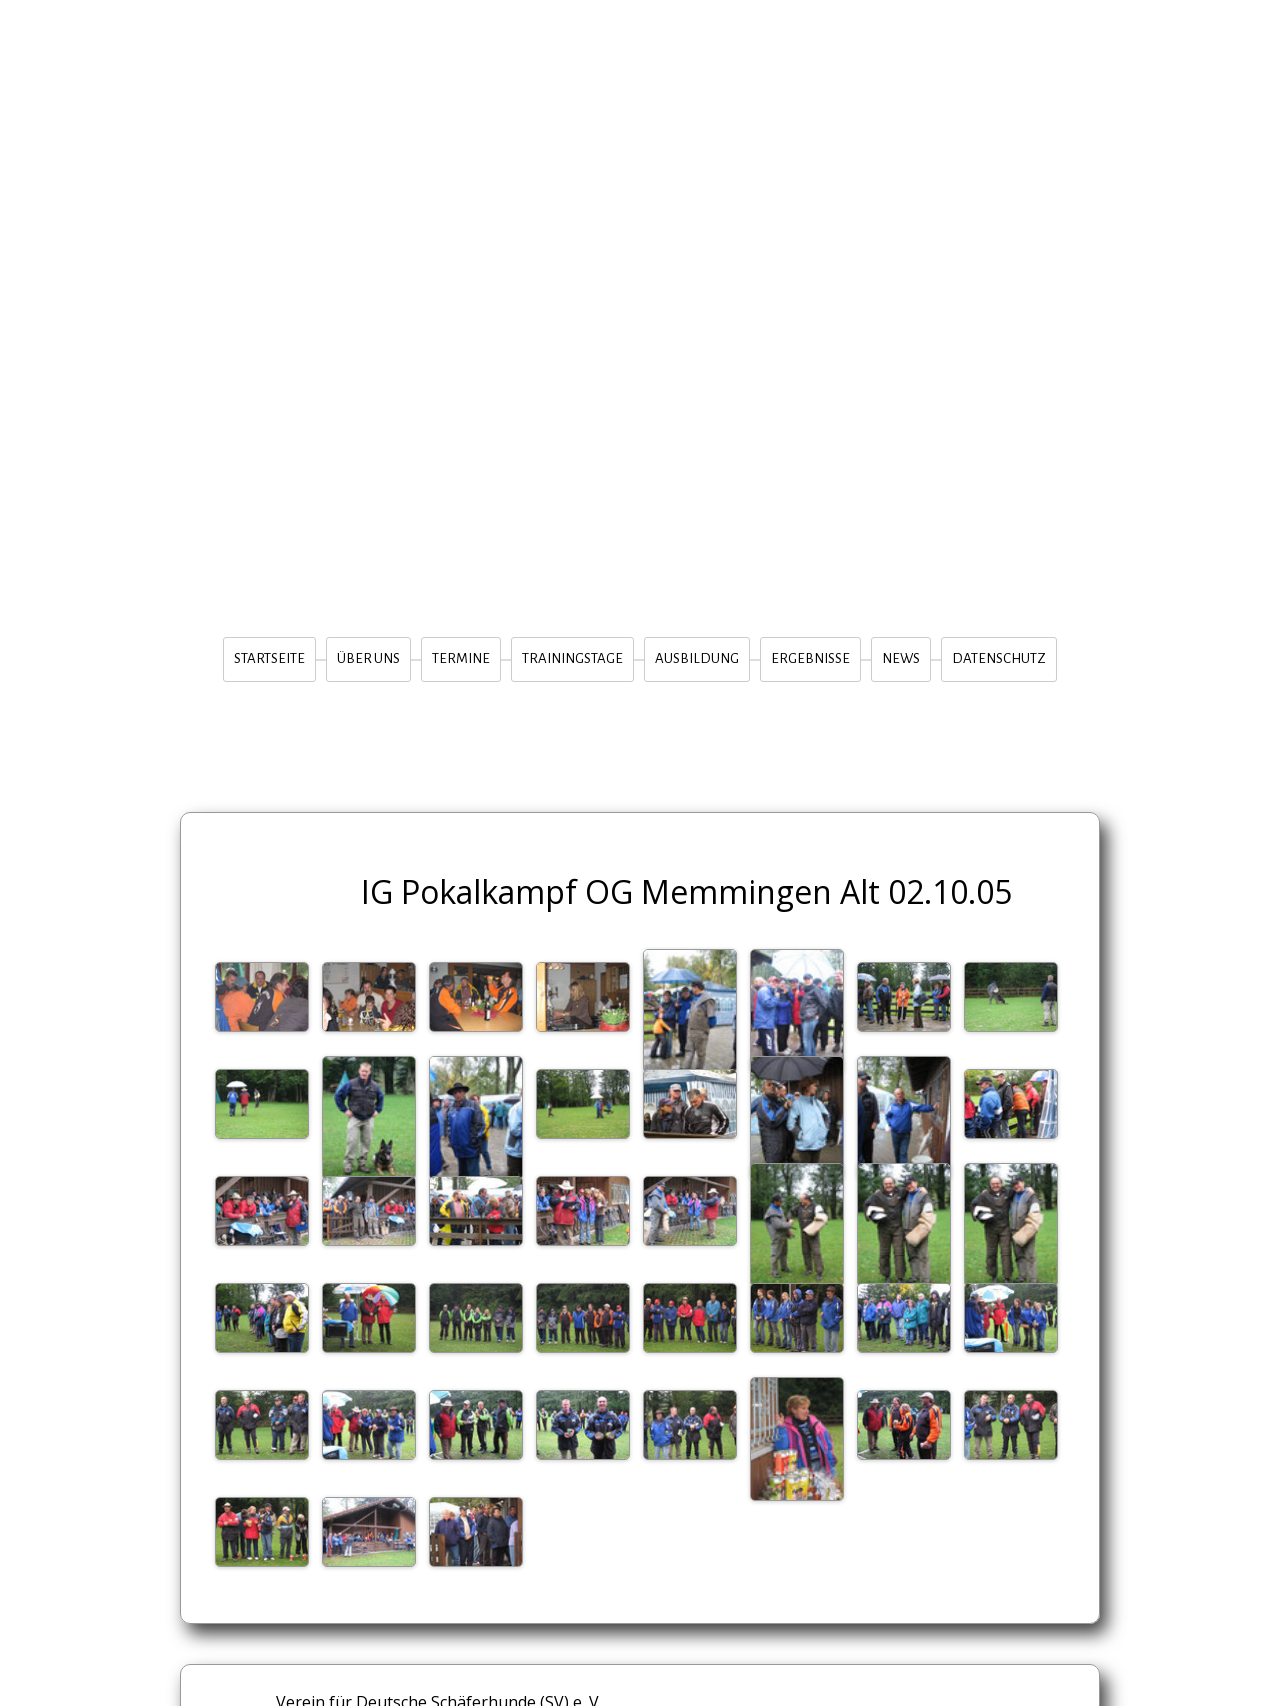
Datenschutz (999, 658)
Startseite (269, 658)
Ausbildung (697, 658)
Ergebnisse (810, 658)
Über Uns (368, 658)
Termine (461, 658)
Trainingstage (572, 658)
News (901, 658)
